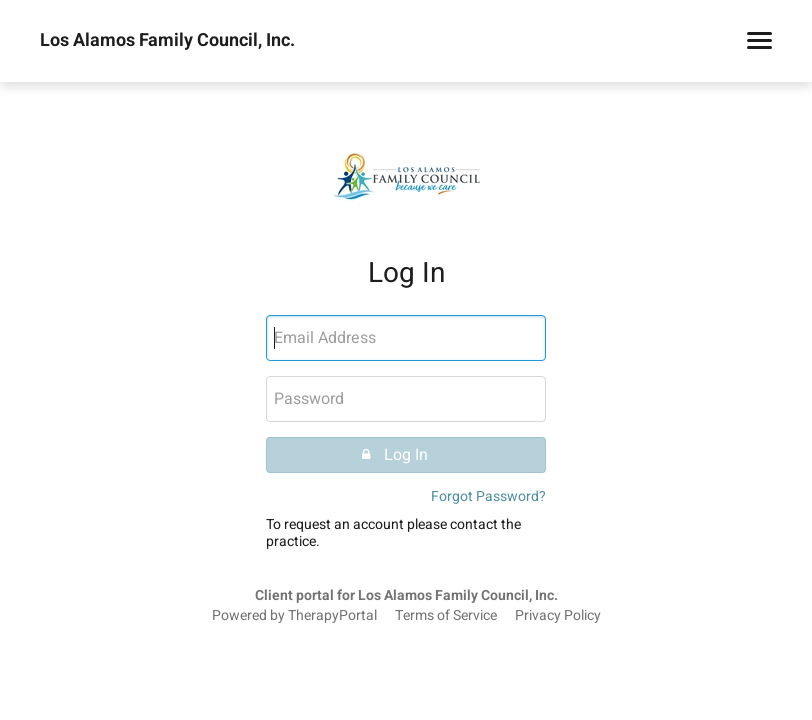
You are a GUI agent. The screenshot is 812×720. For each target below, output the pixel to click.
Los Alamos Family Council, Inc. (167, 41)
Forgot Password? (488, 496)
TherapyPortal (332, 616)
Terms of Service (446, 616)
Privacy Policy (558, 616)
